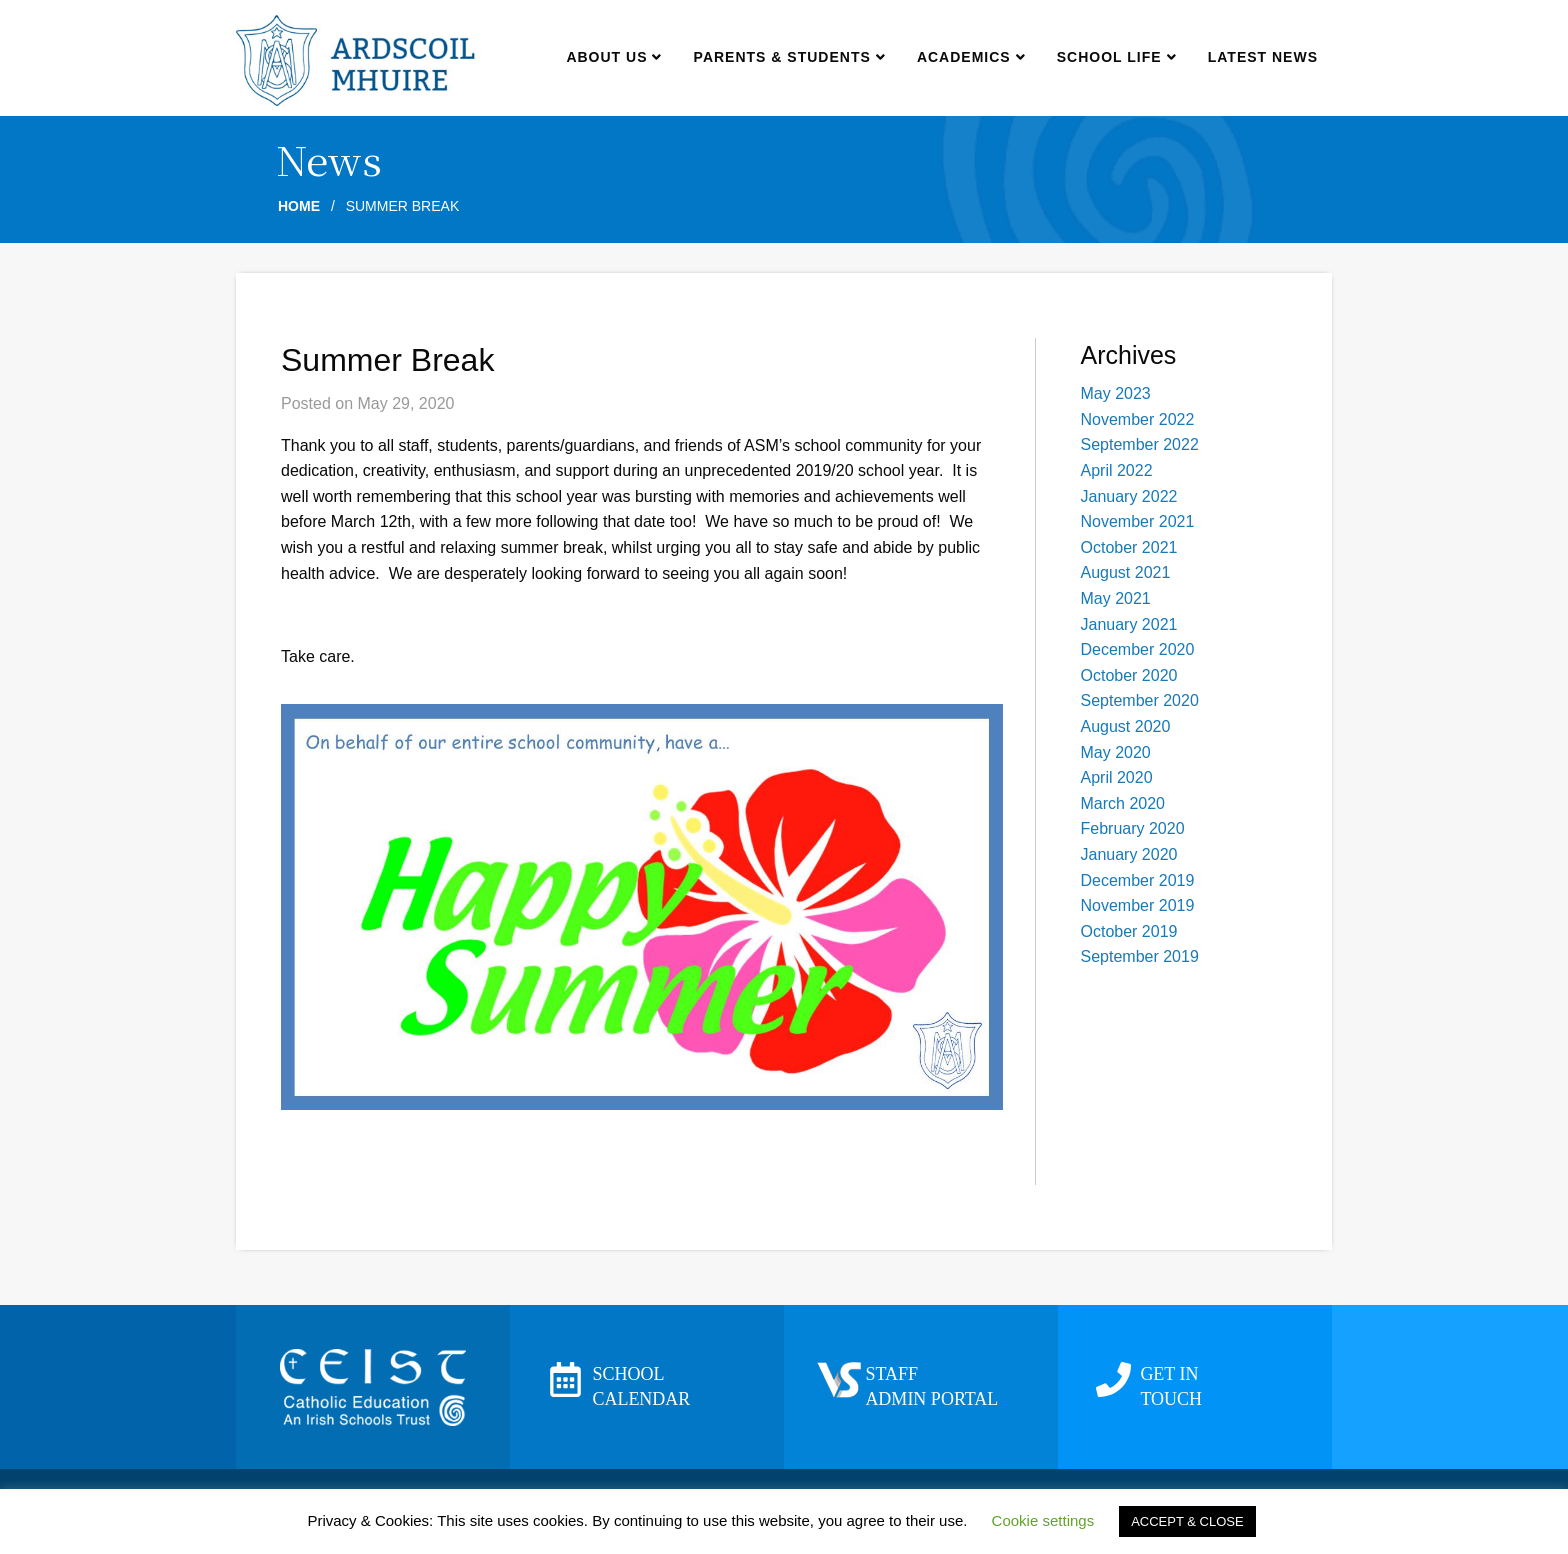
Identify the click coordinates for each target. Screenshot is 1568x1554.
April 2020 (1117, 777)
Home (299, 206)
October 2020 (1129, 675)
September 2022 (1140, 444)
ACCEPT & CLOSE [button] (1187, 1521)
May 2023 (1116, 393)
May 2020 (1116, 752)
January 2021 (1129, 624)
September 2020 (1140, 700)
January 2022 (1129, 496)
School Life (1116, 57)
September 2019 (1140, 956)
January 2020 (1129, 854)
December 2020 (1138, 649)
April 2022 (1117, 470)
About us (613, 57)
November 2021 (1138, 521)
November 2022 (1138, 419)
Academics (970, 57)
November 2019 (1138, 905)
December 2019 (1138, 880)
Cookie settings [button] (1043, 1520)
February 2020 (1133, 828)
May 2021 (1116, 598)
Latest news (1263, 57)
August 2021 (1126, 572)
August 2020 (1126, 726)
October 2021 (1129, 547)
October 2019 (1129, 931)
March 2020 (1123, 803)
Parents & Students (789, 57)
